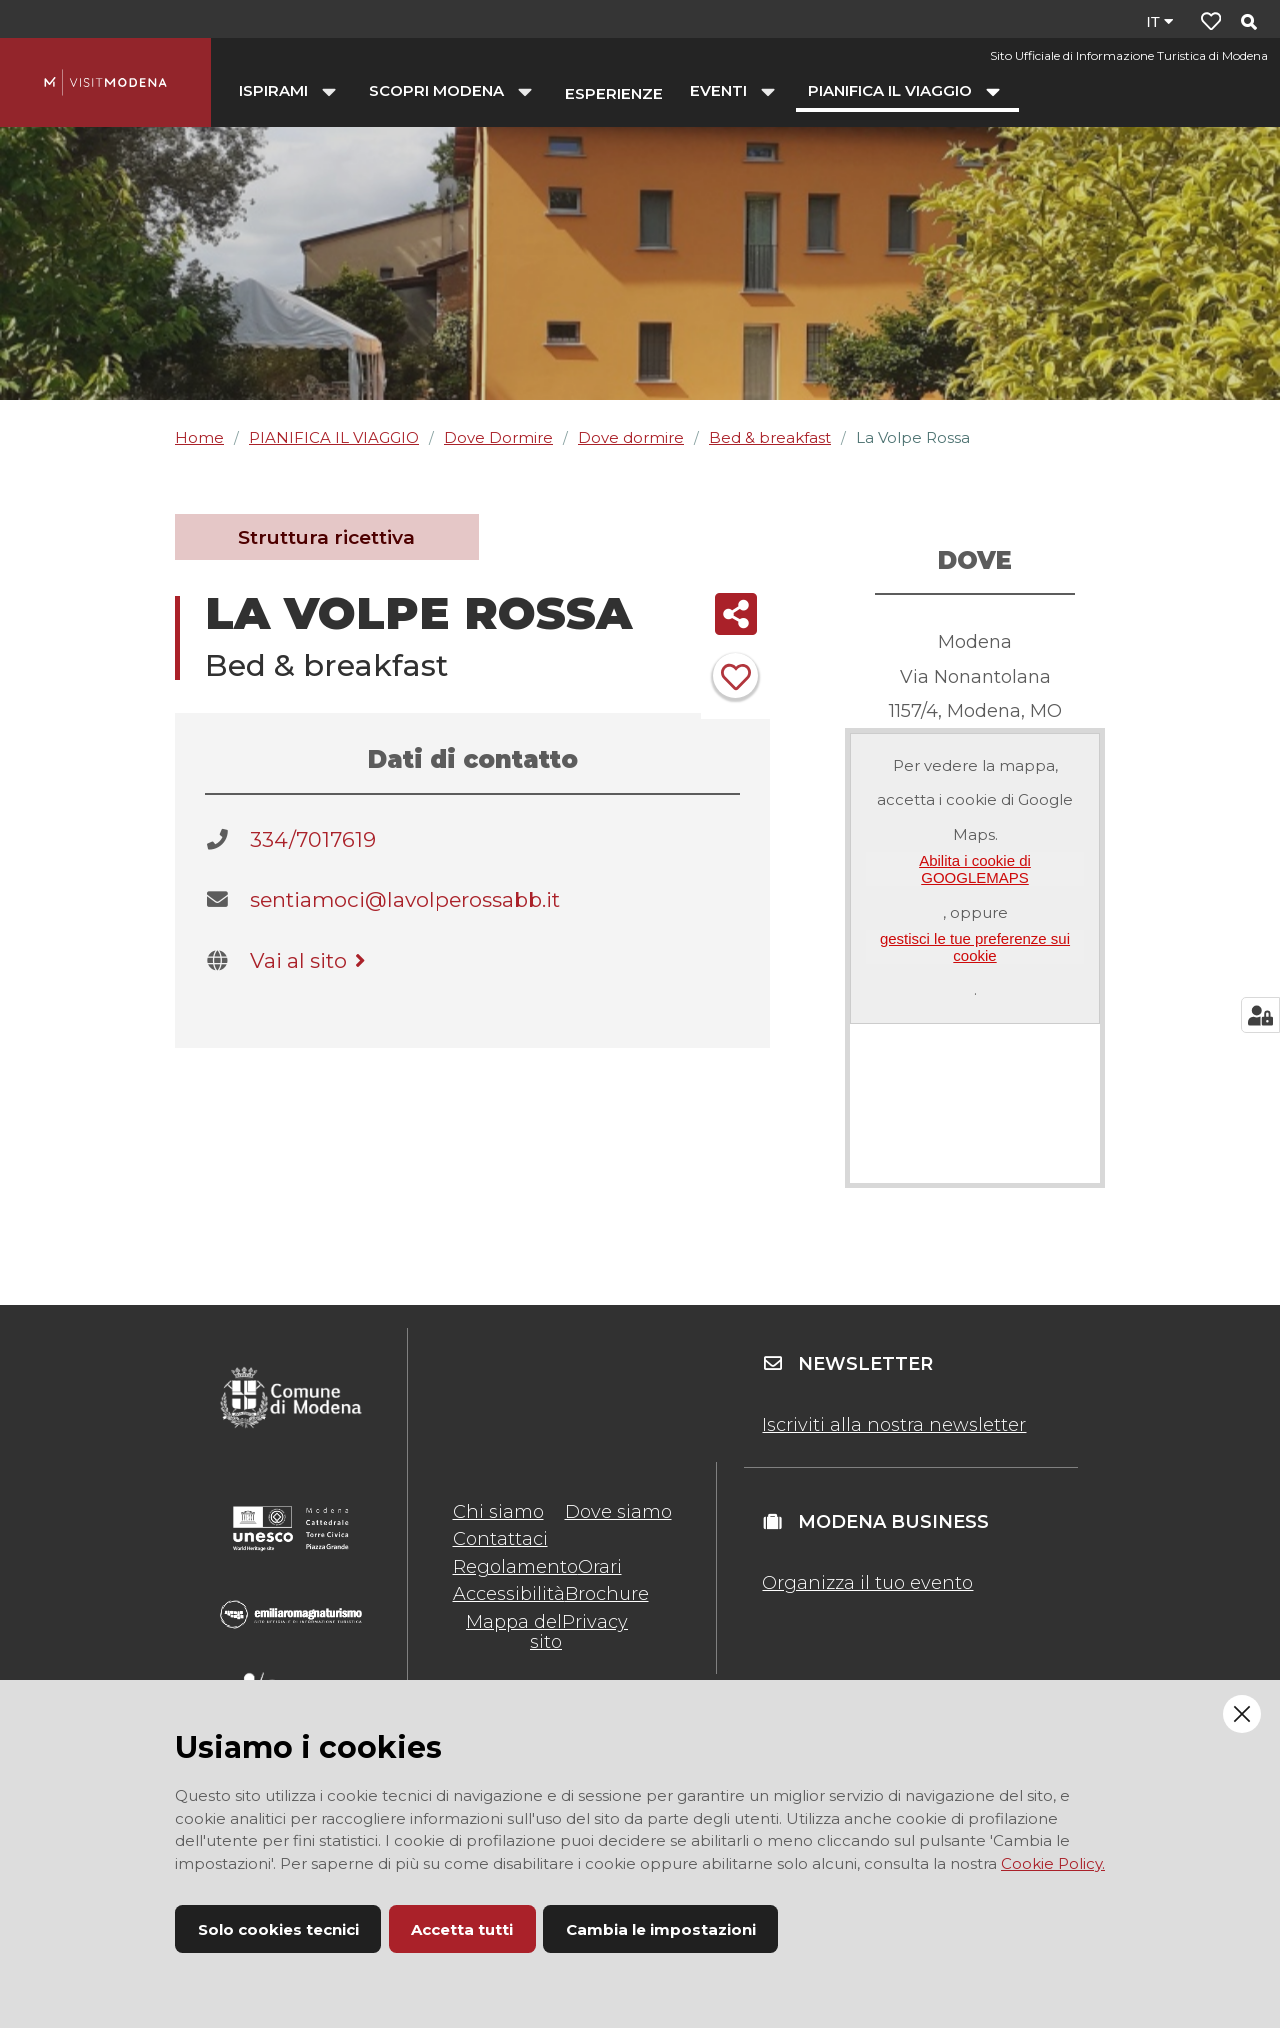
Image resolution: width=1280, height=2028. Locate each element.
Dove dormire (631, 437)
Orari (600, 1567)
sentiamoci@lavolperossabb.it (405, 899)
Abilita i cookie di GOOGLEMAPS (975, 869)
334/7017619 (313, 839)
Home (199, 437)
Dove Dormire (498, 437)
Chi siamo (498, 1512)
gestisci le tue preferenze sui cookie (975, 947)
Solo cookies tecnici (278, 1929)
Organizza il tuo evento (867, 1583)
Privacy (595, 1622)
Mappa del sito (514, 1632)
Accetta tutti (462, 1929)
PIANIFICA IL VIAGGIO (334, 437)
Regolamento (515, 1567)
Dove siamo (618, 1512)
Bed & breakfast (770, 437)
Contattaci (500, 1539)
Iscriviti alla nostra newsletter (894, 1425)
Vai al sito (311, 960)
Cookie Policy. (1053, 1863)
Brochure (607, 1594)
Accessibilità (509, 1594)
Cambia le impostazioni (661, 1929)
